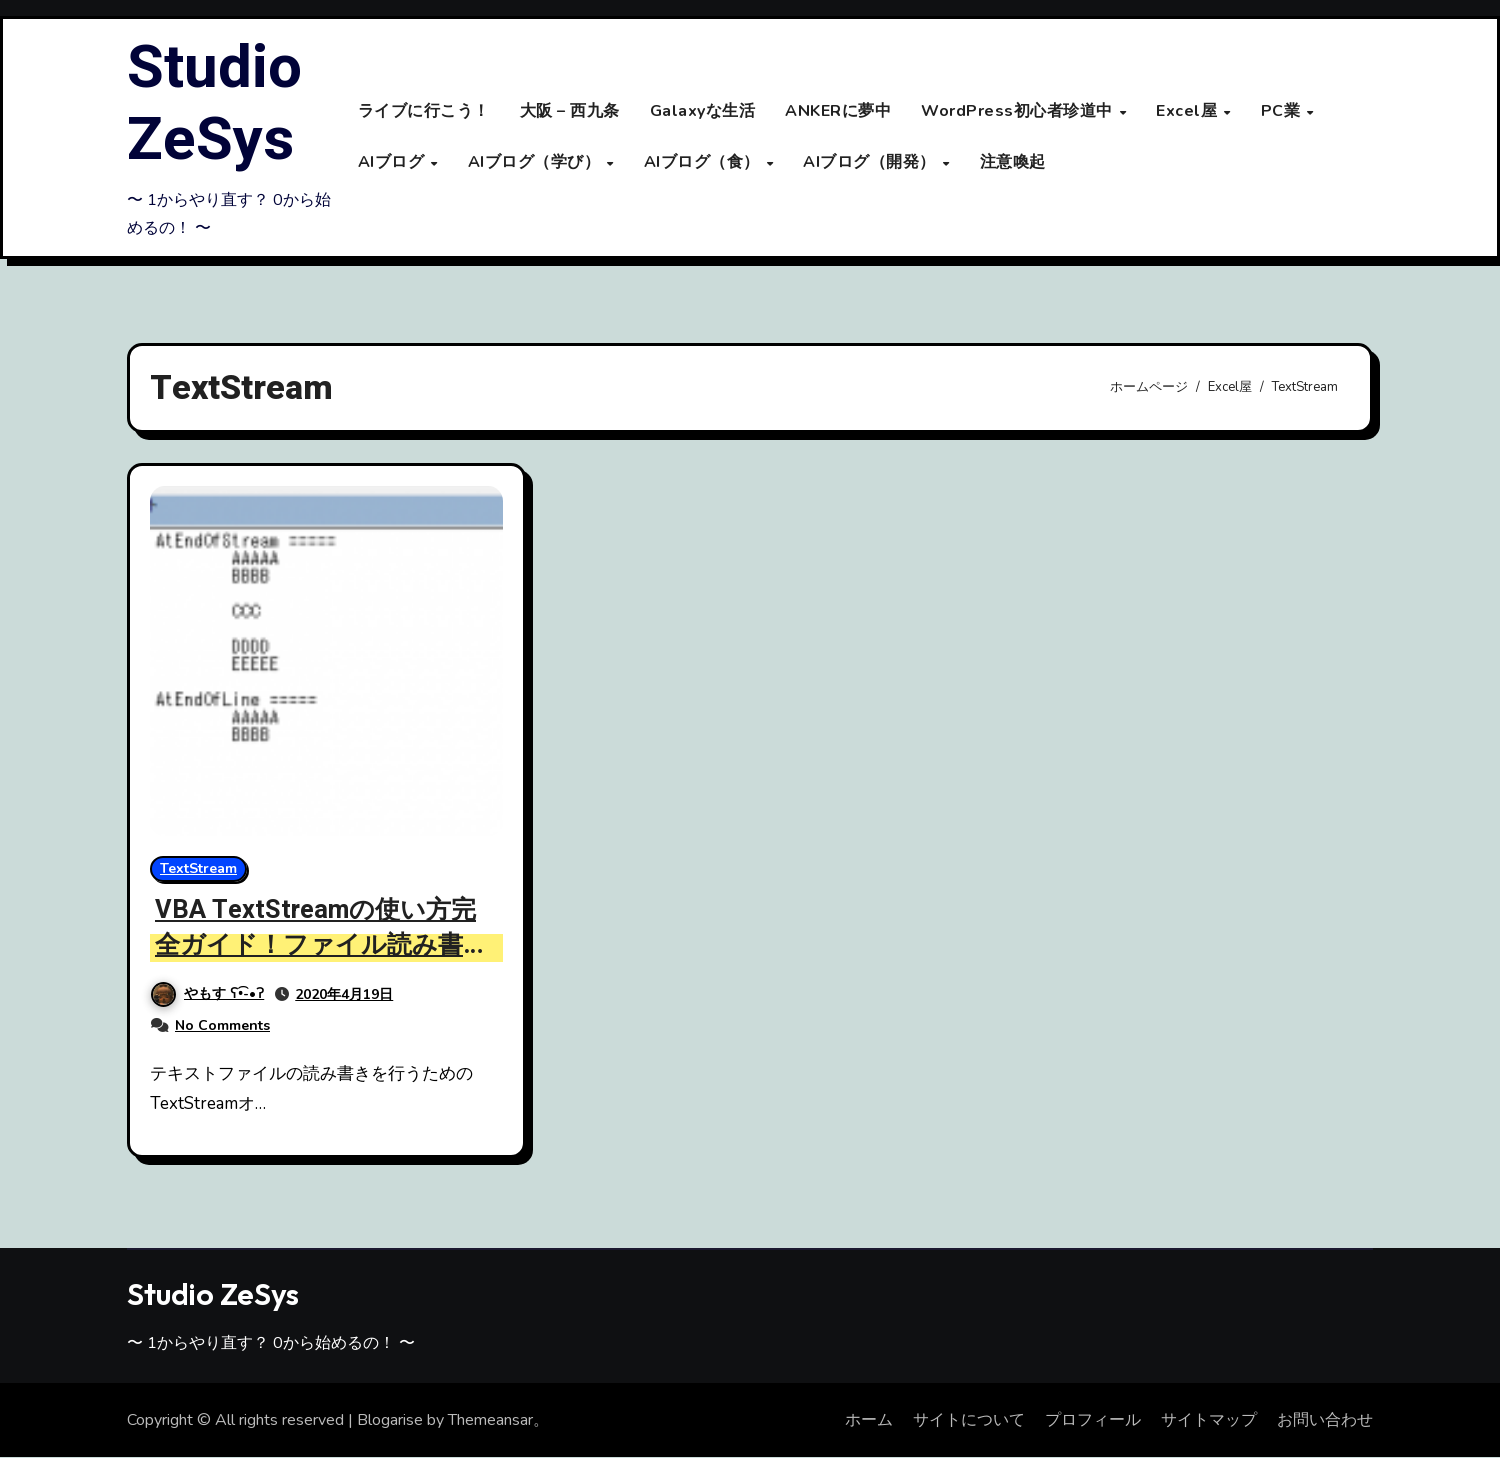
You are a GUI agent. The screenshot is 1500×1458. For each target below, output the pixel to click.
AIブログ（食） (704, 162)
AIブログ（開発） (871, 162)
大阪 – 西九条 (570, 112)
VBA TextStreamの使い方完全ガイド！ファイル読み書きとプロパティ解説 (325, 944)
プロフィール (1093, 1420)
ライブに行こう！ (424, 112)
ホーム (869, 1420)
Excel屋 (1189, 112)
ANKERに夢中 (838, 112)
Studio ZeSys (214, 104)
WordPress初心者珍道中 (1019, 112)
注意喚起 (1013, 162)
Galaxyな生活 (703, 112)
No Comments (222, 1025)
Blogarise (390, 1420)
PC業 (1283, 112)
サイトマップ (1209, 1420)
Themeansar (490, 1420)
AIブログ (393, 162)
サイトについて (969, 1420)
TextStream (198, 868)
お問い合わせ (1325, 1420)
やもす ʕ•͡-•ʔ (207, 994)
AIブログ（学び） (536, 162)
